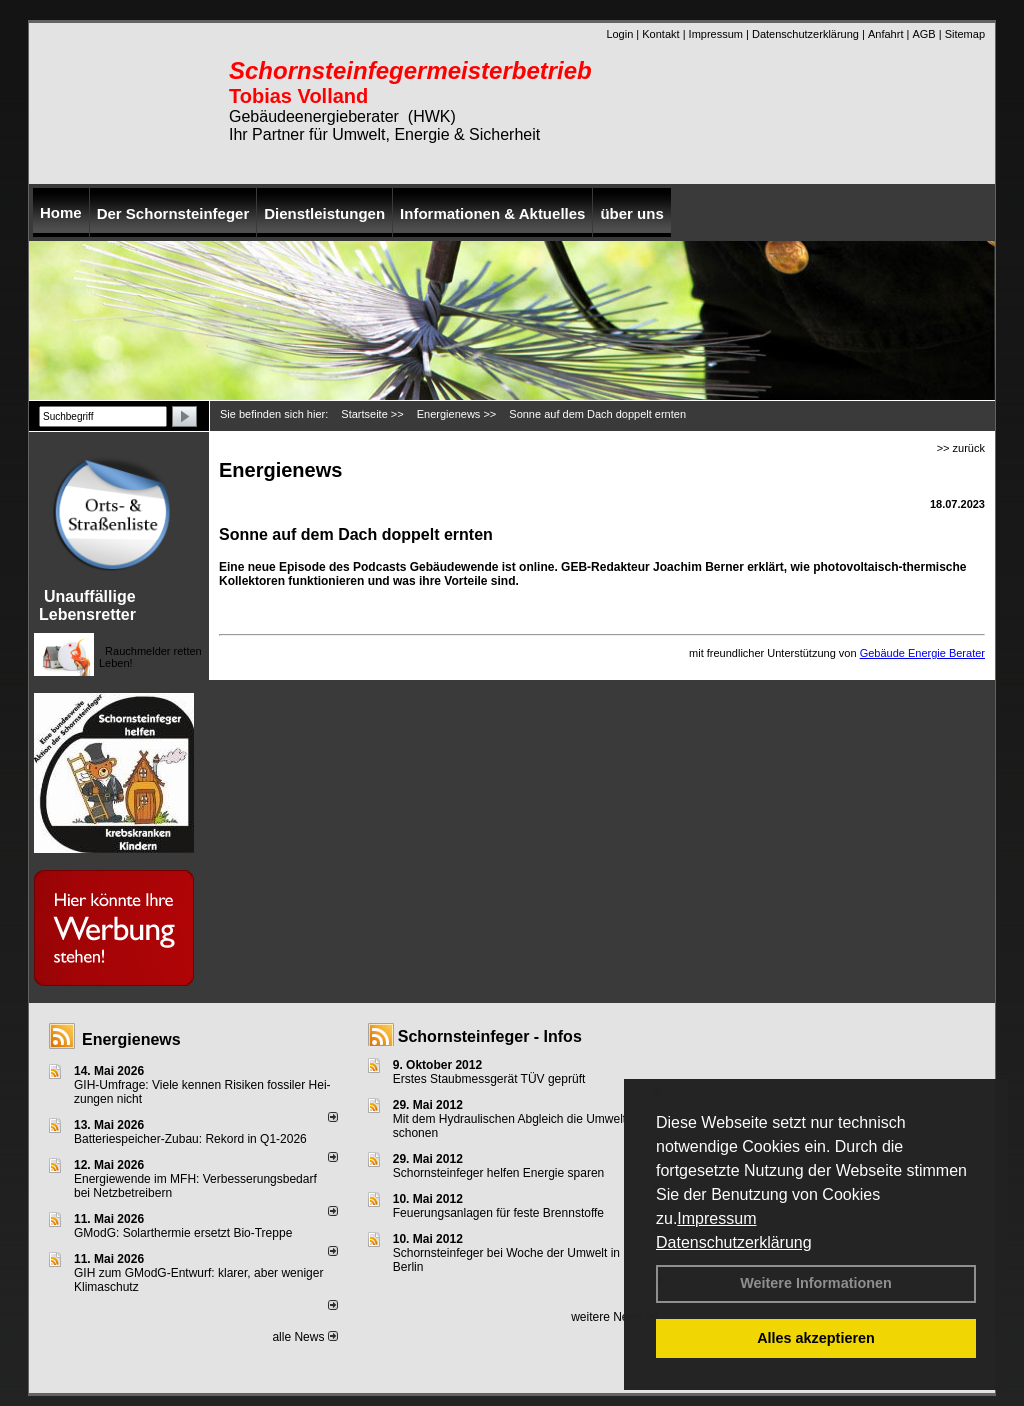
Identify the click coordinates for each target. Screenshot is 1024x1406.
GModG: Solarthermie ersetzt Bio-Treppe (183, 1233)
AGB (923, 34)
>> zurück (961, 448)
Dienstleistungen (324, 213)
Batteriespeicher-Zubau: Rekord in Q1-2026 (190, 1139)
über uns (631, 213)
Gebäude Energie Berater (922, 653)
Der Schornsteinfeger (173, 213)
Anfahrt (885, 34)
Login (619, 34)
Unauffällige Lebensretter (87, 605)
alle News (304, 1337)
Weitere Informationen (816, 1283)
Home (61, 212)
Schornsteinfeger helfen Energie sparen (498, 1173)
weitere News (613, 1317)
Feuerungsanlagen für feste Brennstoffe (498, 1213)
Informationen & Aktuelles (492, 213)
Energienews (131, 1039)
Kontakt (660, 34)
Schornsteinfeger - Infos (490, 1036)
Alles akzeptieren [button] (816, 1338)
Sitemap (965, 34)
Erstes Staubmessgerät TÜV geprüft (489, 1079)
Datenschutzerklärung (734, 1242)
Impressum (716, 1218)
